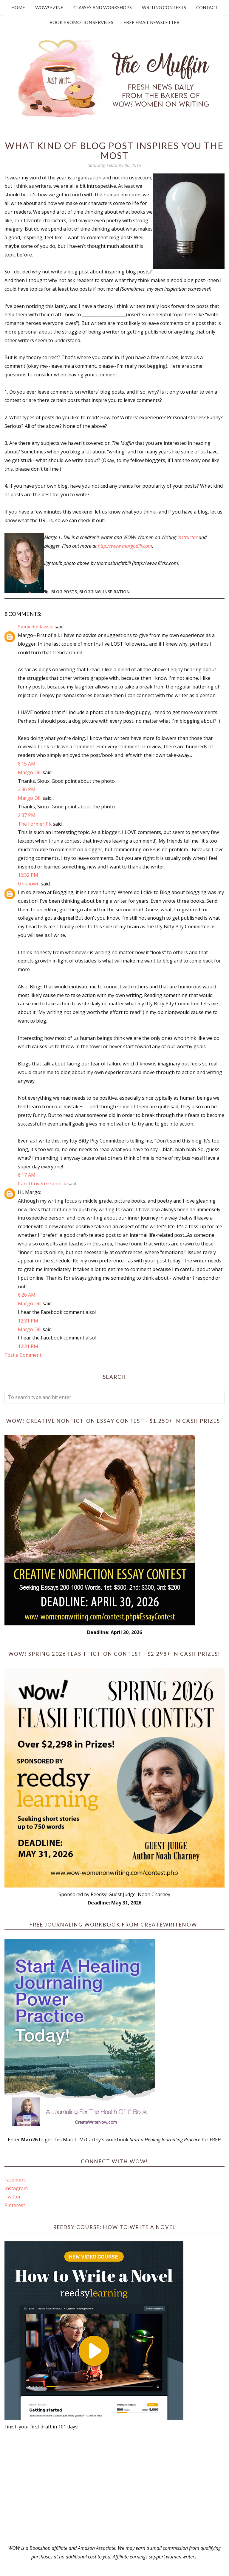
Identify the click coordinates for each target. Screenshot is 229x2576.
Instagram (16, 2188)
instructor (187, 537)
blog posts (64, 591)
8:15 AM (26, 763)
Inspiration (116, 591)
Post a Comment (22, 1355)
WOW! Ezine (49, 7)
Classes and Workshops (102, 7)
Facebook (15, 2179)
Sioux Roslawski (35, 626)
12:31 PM (28, 1320)
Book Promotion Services (81, 22)
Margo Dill (29, 772)
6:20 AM (26, 1295)
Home (18, 7)
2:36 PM (26, 789)
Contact (207, 7)
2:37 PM (26, 815)
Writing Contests (164, 7)
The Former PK (35, 824)
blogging (90, 591)
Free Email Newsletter (151, 22)
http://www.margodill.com (125, 546)
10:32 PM (28, 875)
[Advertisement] (114, 2487)
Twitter (12, 2196)
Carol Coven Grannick (42, 1183)
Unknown (29, 883)
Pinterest (14, 2205)
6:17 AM (26, 1175)
